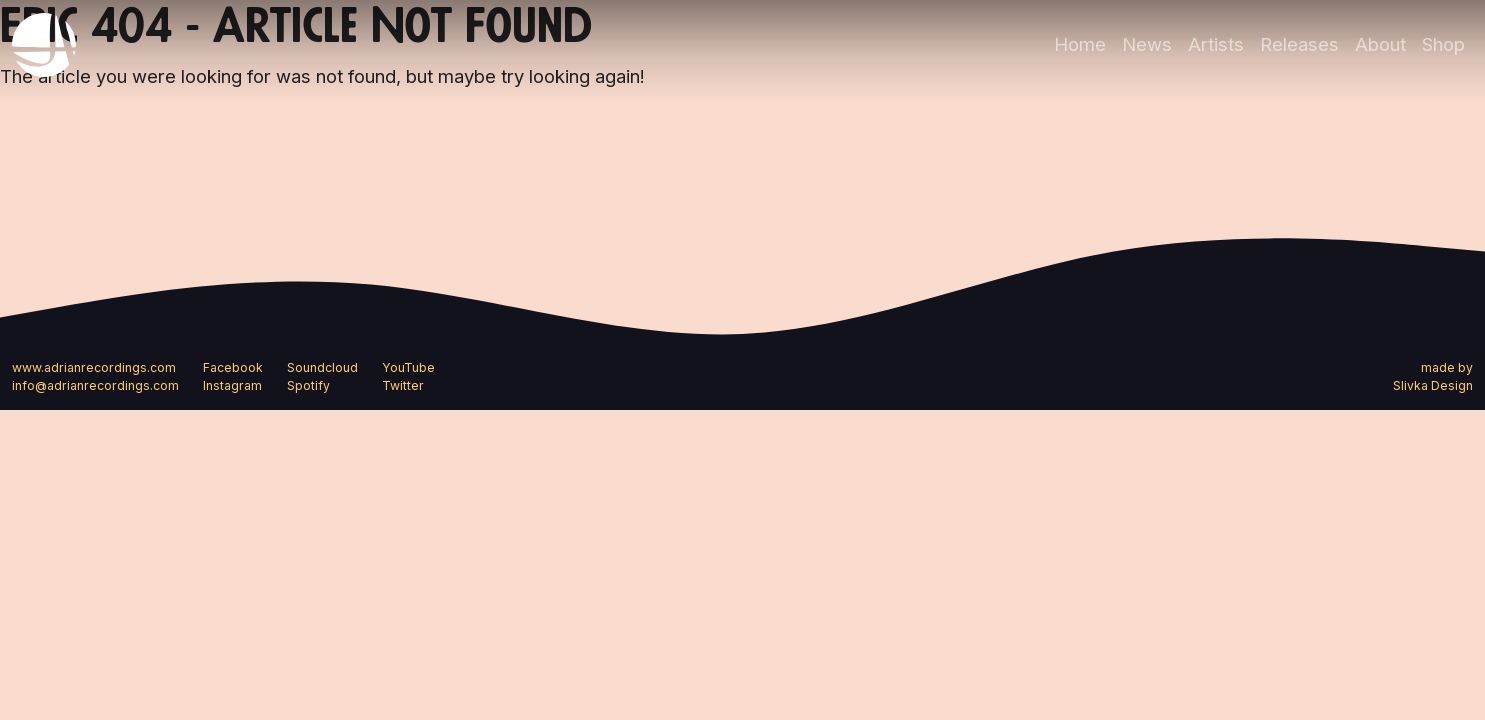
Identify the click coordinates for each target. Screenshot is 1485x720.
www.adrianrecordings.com (94, 367)
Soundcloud (322, 367)
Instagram (232, 385)
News (1147, 44)
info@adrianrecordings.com (95, 385)
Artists (1216, 44)
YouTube (408, 367)
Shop (1443, 44)
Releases (1299, 44)
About (1380, 44)
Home (1080, 44)
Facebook (233, 367)
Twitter (403, 385)
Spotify (308, 385)
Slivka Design (1433, 385)
